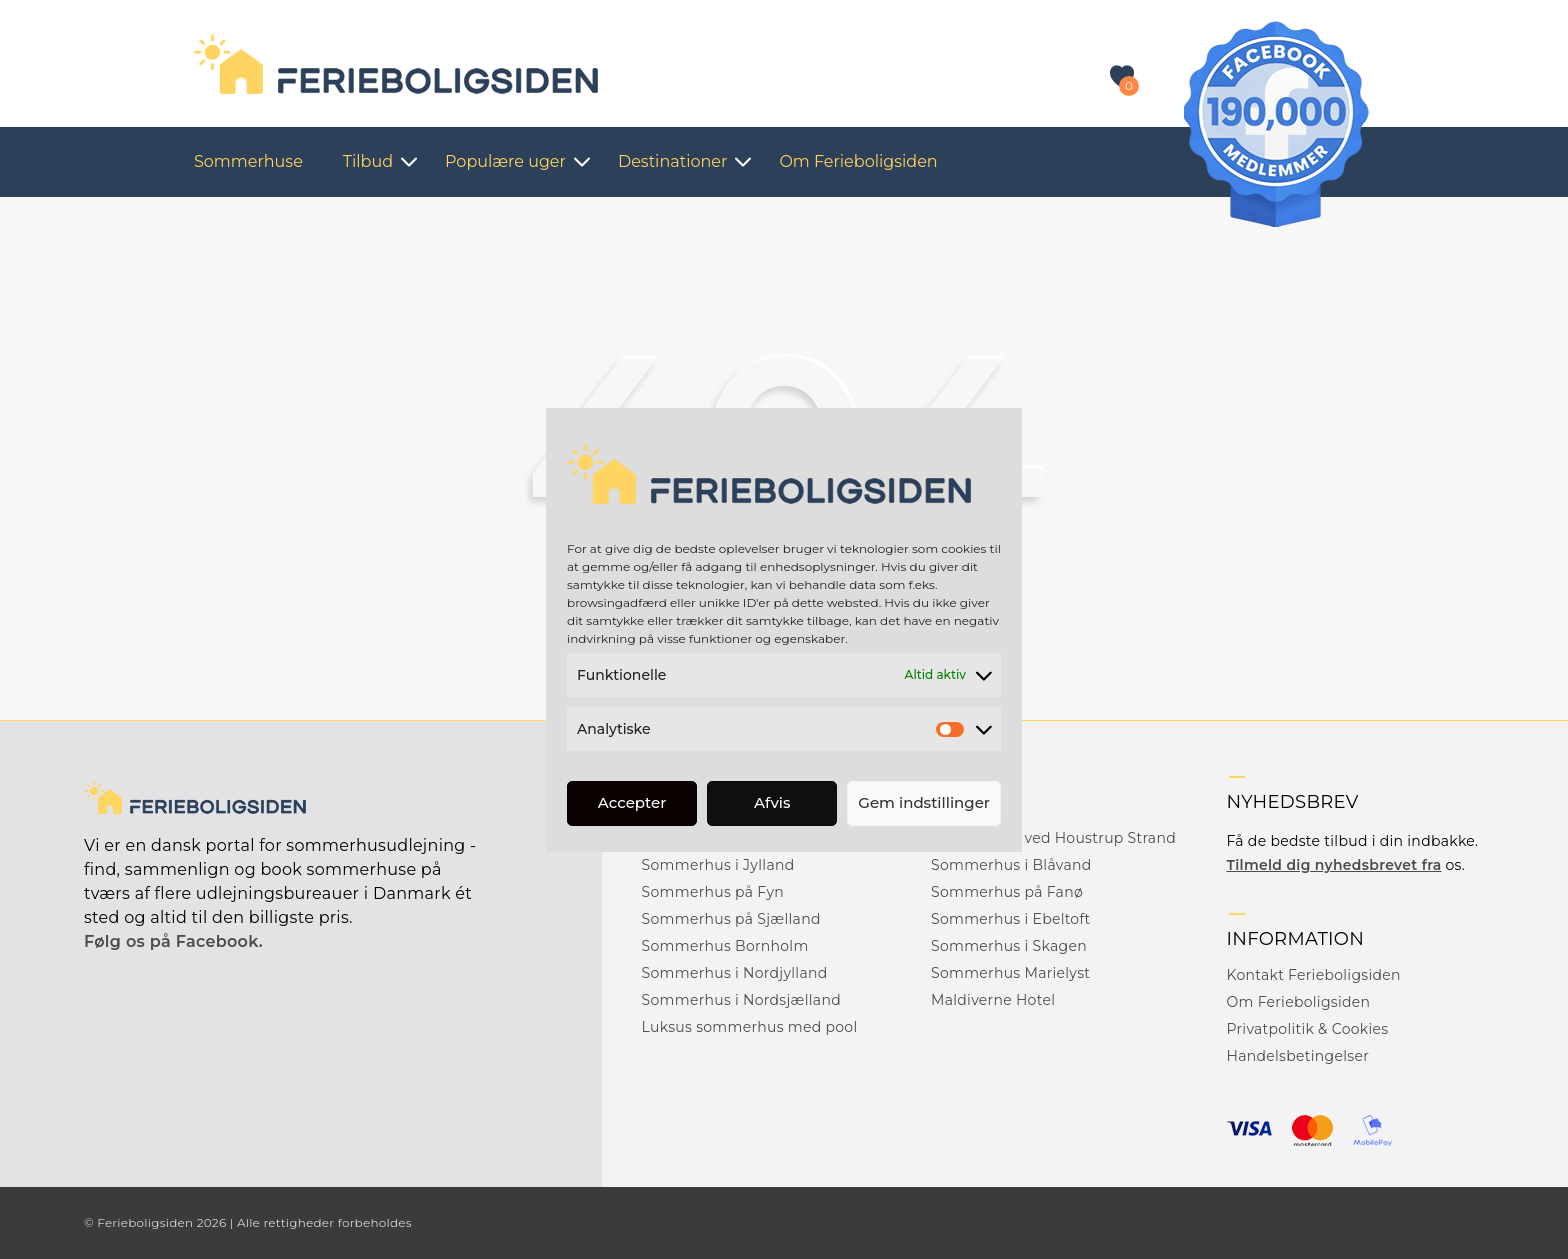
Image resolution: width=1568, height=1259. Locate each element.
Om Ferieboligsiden (858, 161)
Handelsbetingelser (1297, 1056)
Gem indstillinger (924, 802)
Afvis (772, 802)
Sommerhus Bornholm (725, 946)
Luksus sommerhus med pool (750, 1027)
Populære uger (505, 161)
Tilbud (368, 161)
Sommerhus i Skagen (1009, 946)
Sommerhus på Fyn (713, 892)
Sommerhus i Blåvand (1011, 865)
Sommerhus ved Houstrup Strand (1053, 838)
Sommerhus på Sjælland (731, 919)
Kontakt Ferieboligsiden (1313, 975)
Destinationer (672, 161)
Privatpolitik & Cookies (1307, 1029)
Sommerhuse (248, 161)
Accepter (632, 802)
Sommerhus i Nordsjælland (741, 1000)
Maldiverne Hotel (993, 1000)
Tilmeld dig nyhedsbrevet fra (1333, 865)
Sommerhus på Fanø (1007, 892)
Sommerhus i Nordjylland (735, 973)
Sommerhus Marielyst (1010, 973)
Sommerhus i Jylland (718, 865)
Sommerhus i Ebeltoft (1010, 919)
